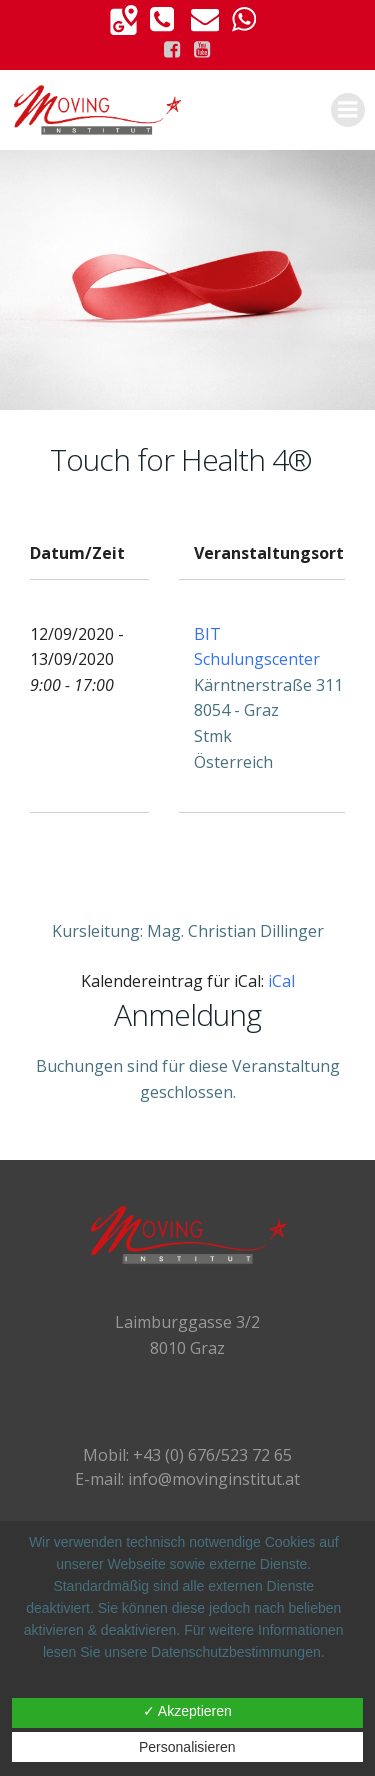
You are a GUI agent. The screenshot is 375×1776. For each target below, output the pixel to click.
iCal (281, 981)
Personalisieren (187, 1747)
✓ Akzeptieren (187, 1711)
